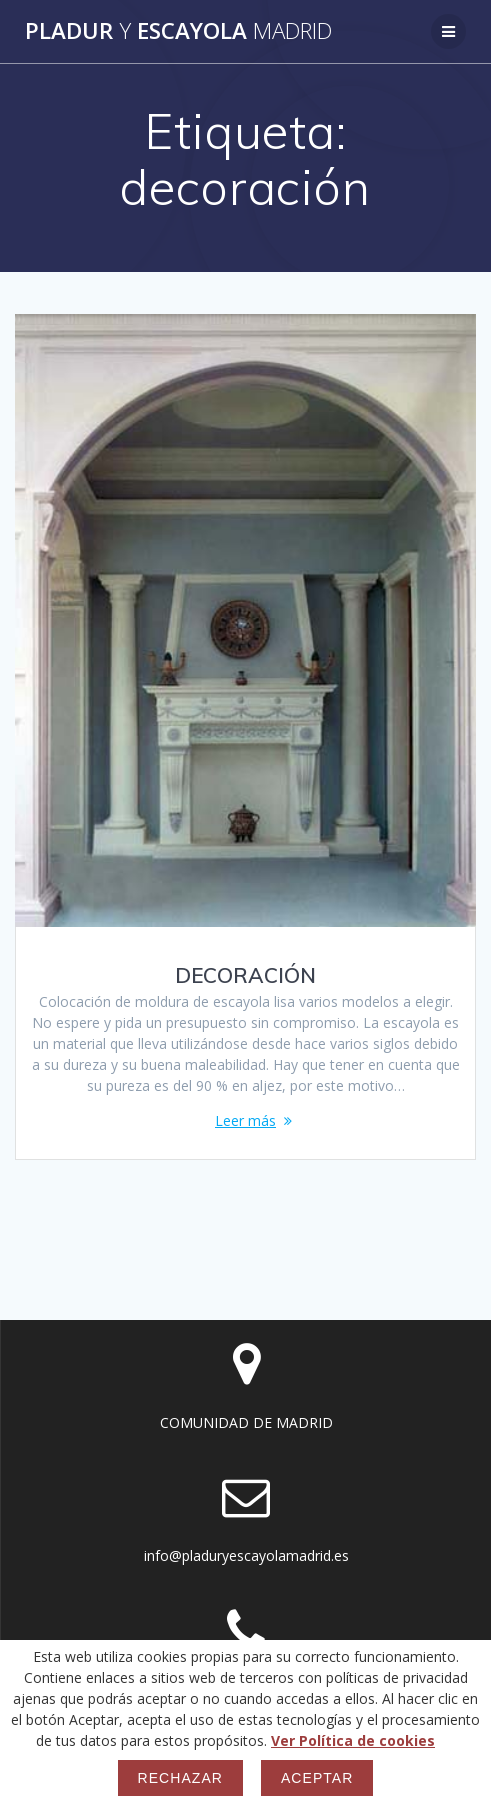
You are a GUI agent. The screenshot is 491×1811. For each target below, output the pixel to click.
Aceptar (317, 1778)
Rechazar (180, 1778)
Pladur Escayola (178, 31)
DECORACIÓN (245, 975)
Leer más (245, 1120)
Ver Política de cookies (353, 1740)
